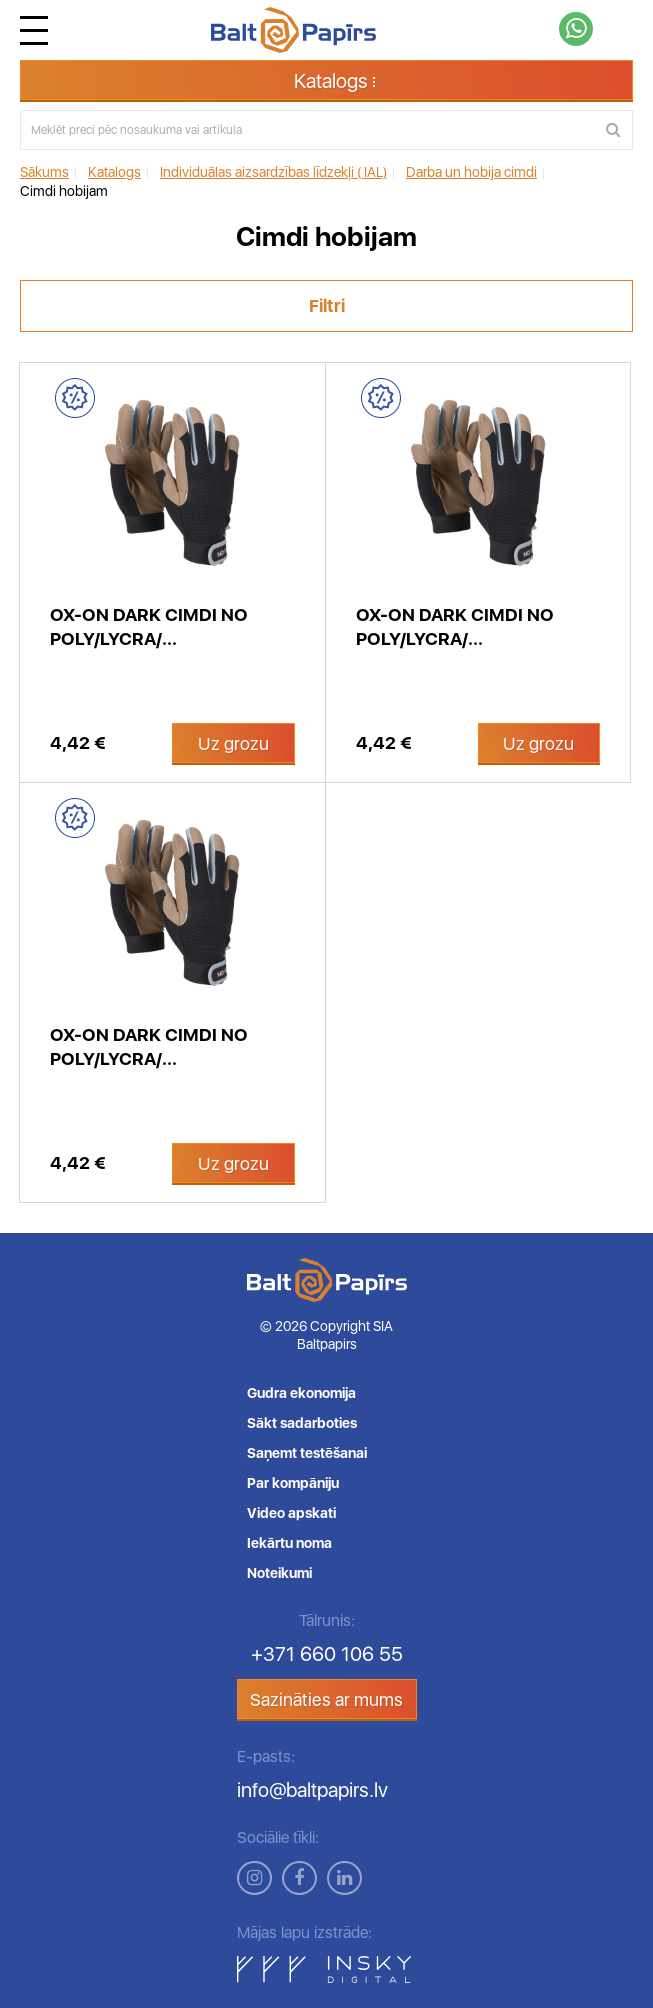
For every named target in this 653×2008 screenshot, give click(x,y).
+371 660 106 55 (327, 1654)
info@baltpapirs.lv (312, 1790)
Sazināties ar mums (326, 1699)
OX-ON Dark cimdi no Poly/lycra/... (149, 626)
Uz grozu (233, 743)
